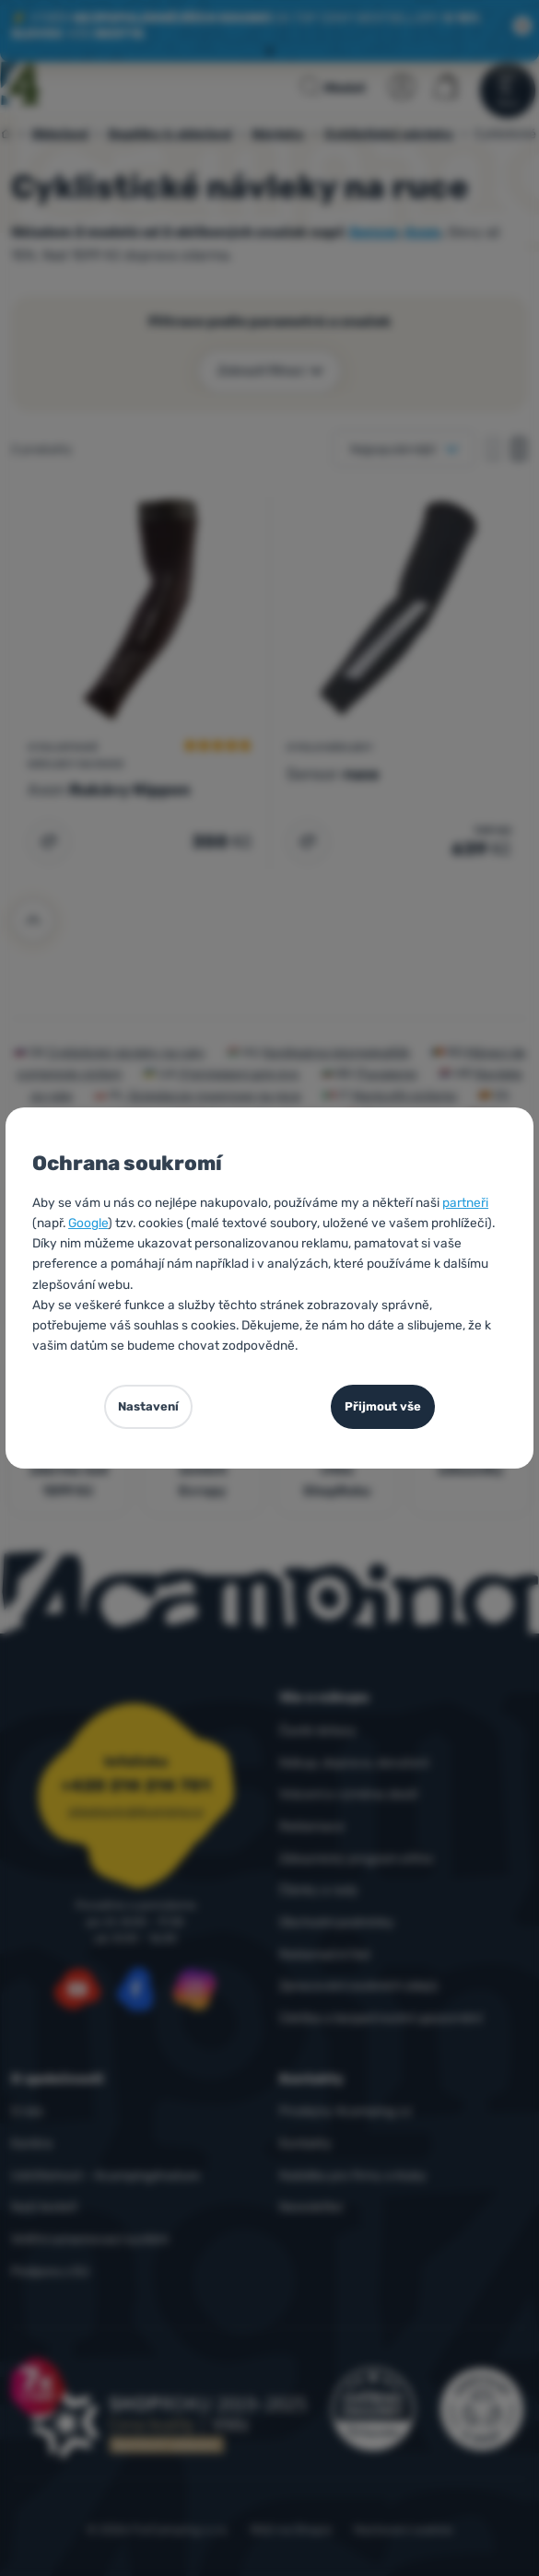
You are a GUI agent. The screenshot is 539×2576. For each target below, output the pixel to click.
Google (88, 1222)
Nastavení (148, 1406)
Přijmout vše (383, 1406)
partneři (465, 1202)
